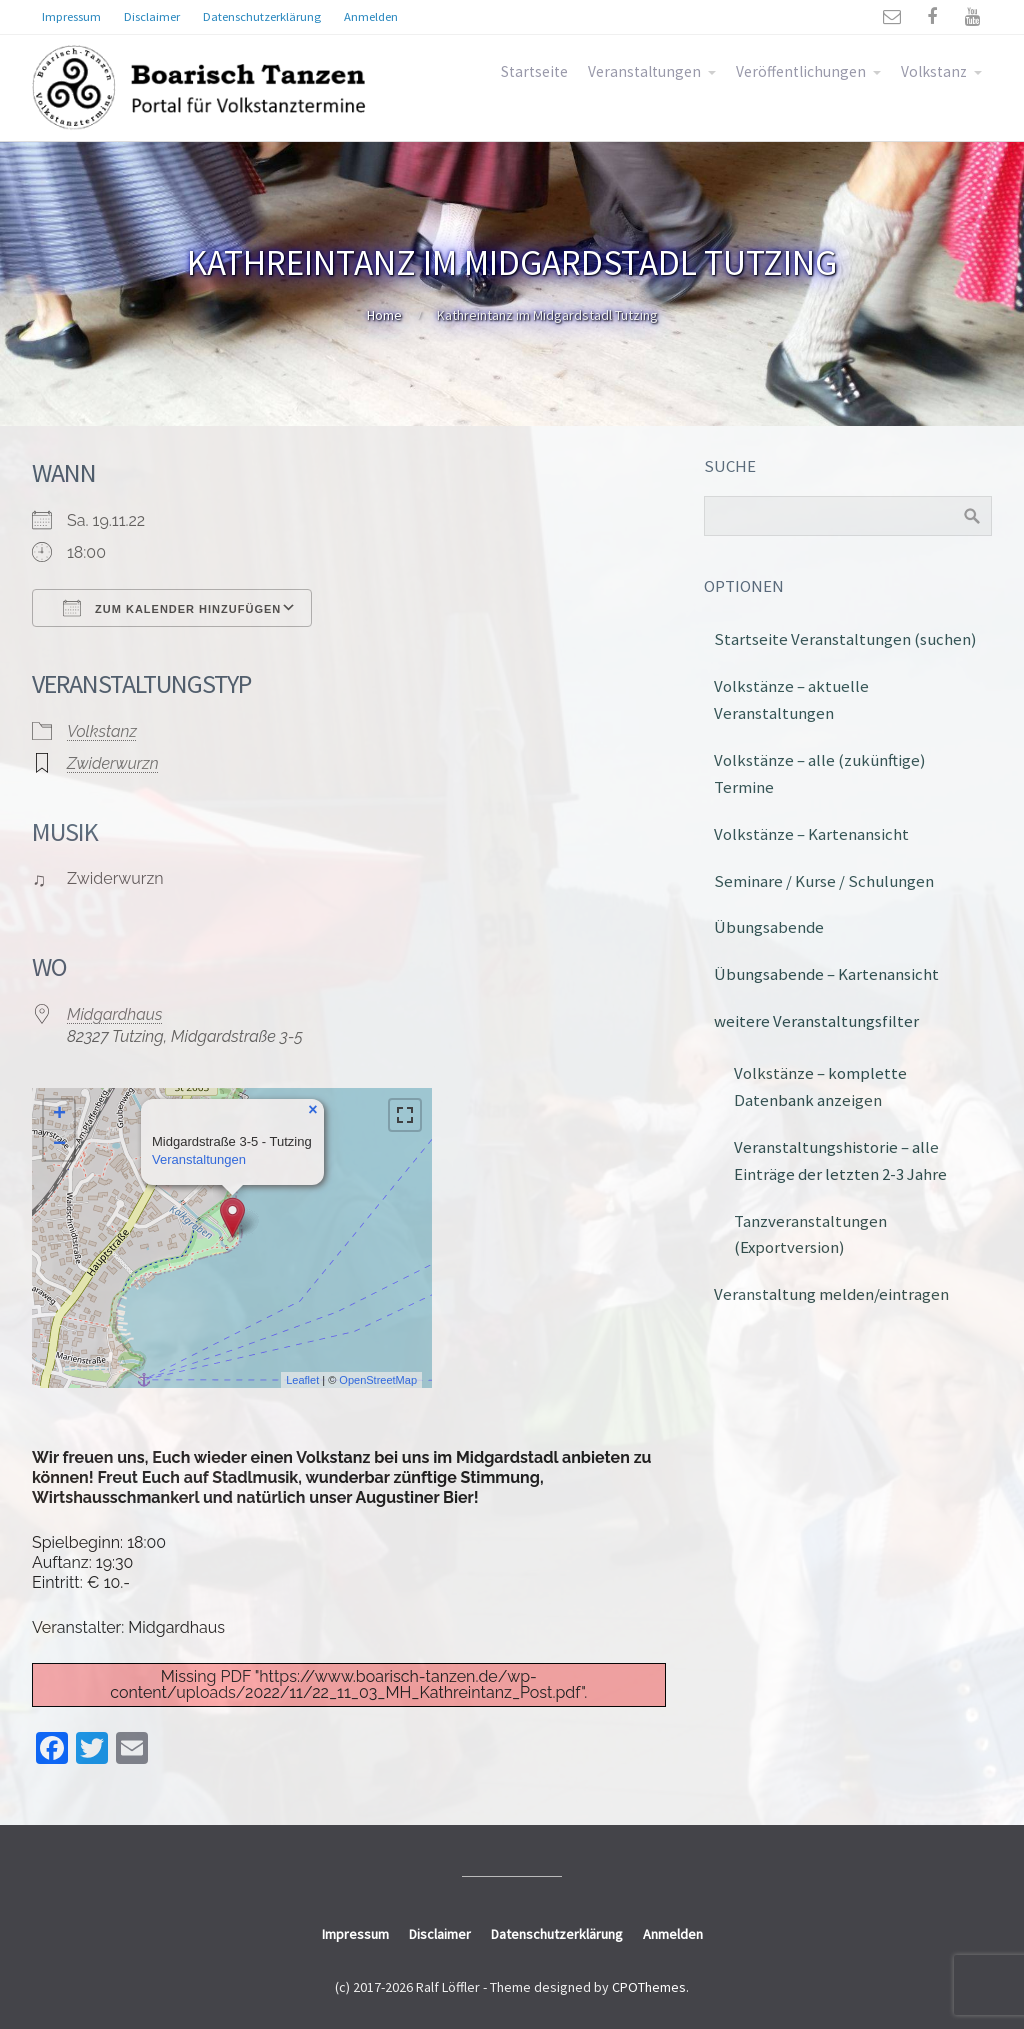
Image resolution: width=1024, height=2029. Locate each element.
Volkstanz (934, 71)
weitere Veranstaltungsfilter (816, 1021)
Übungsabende (769, 927)
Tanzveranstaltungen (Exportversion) (810, 1234)
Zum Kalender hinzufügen (172, 608)
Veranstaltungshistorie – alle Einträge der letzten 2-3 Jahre (840, 1160)
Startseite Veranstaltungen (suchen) (845, 639)
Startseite (534, 71)
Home (384, 315)
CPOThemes (649, 1987)
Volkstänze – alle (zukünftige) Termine (820, 773)
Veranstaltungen (644, 71)
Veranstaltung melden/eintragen (831, 1294)
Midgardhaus (114, 1014)
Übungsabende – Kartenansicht (826, 974)
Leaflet (302, 1380)
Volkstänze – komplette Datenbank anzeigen (820, 1086)
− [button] (59, 1145)
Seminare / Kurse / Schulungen (824, 881)
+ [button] (59, 1115)
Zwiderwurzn (113, 763)
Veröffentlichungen (801, 71)
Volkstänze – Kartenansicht (811, 834)
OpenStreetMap (378, 1380)
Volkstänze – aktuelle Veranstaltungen (791, 699)
